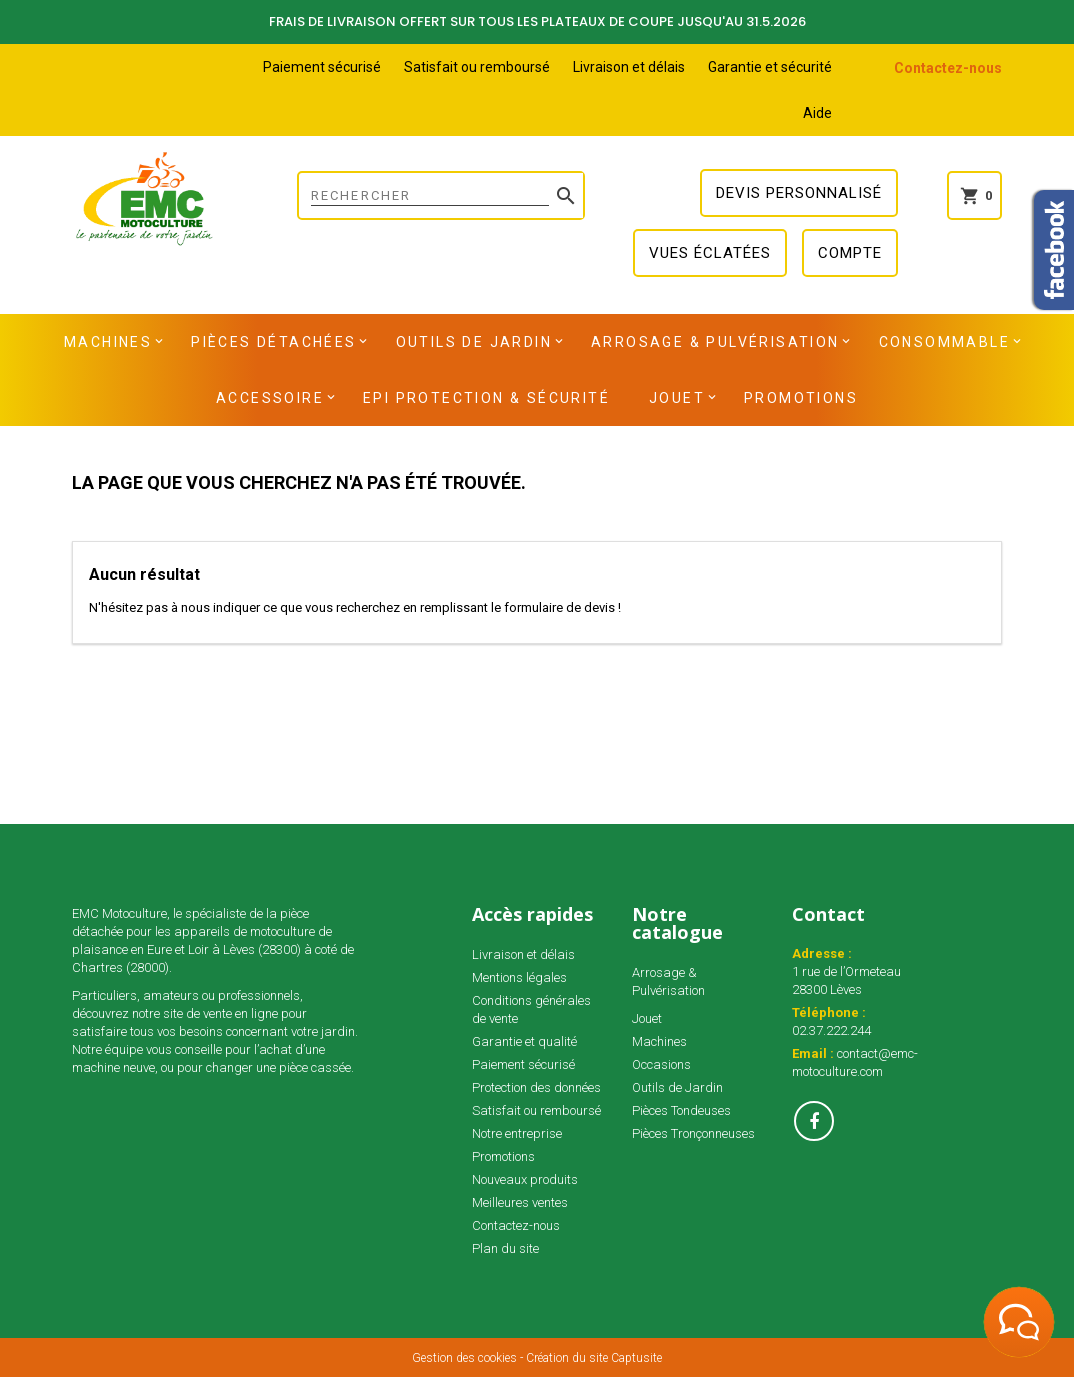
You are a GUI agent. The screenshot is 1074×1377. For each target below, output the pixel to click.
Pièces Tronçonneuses (693, 1133)
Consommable (944, 342)
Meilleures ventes (520, 1202)
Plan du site (505, 1248)
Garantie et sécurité (770, 67)
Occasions (661, 1064)
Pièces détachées (273, 342)
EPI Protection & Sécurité (486, 398)
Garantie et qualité (524, 1041)
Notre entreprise (517, 1133)
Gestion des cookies (464, 1358)
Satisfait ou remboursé (477, 67)
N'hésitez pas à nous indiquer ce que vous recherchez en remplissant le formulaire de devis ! (355, 607)
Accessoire (270, 398)
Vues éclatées (710, 253)
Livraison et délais (629, 67)
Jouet (677, 398)
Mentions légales (519, 977)
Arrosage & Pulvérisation (715, 342)
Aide (817, 113)
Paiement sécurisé (322, 67)
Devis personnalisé (799, 193)
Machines (108, 342)
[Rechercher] (441, 195)
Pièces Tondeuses (681, 1110)
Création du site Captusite (594, 1358)
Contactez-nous (948, 68)
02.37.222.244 (831, 1030)
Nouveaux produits (525, 1179)
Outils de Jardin (474, 342)
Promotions (801, 398)
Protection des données (536, 1087)
